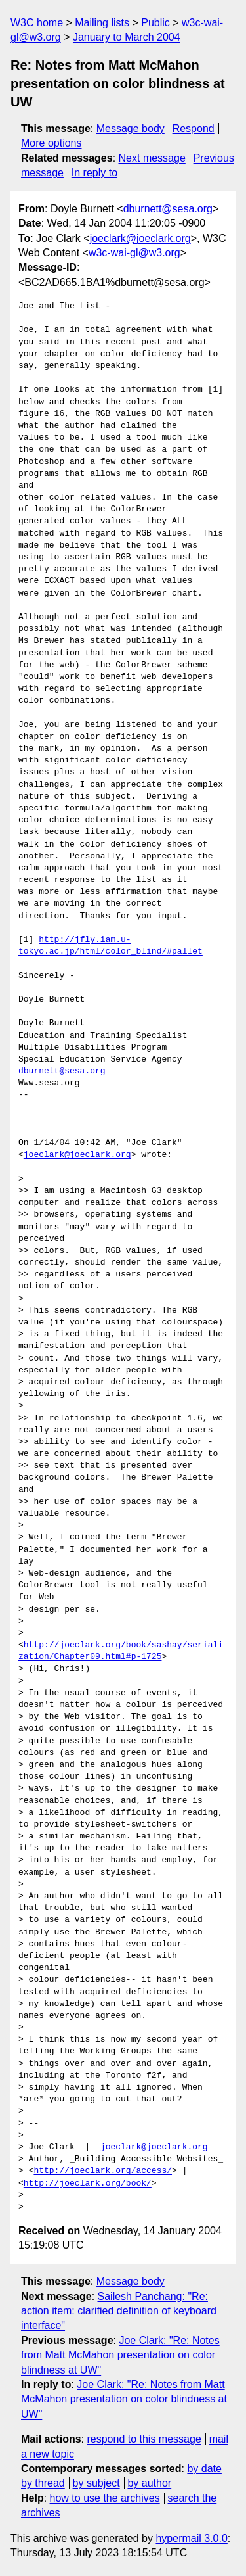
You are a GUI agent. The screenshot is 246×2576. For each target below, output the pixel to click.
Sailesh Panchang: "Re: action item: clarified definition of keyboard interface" (118, 2311)
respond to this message (144, 2439)
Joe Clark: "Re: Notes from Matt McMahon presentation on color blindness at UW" (120, 2355)
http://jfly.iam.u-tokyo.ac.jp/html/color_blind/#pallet (110, 946)
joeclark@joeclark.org (140, 238)
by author (149, 2483)
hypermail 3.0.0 (191, 2538)
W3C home (36, 22)
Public (155, 22)
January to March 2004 (126, 37)
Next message (152, 158)
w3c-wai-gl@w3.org (134, 252)
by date (204, 2468)
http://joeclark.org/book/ (88, 2184)
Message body (130, 128)
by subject (96, 2483)
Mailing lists (102, 22)
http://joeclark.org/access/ (102, 2171)
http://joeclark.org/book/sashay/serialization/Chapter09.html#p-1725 (120, 1651)
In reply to (94, 172)
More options (51, 143)
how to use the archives (105, 2498)
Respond (194, 128)
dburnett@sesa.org (168, 208)
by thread (43, 2483)
